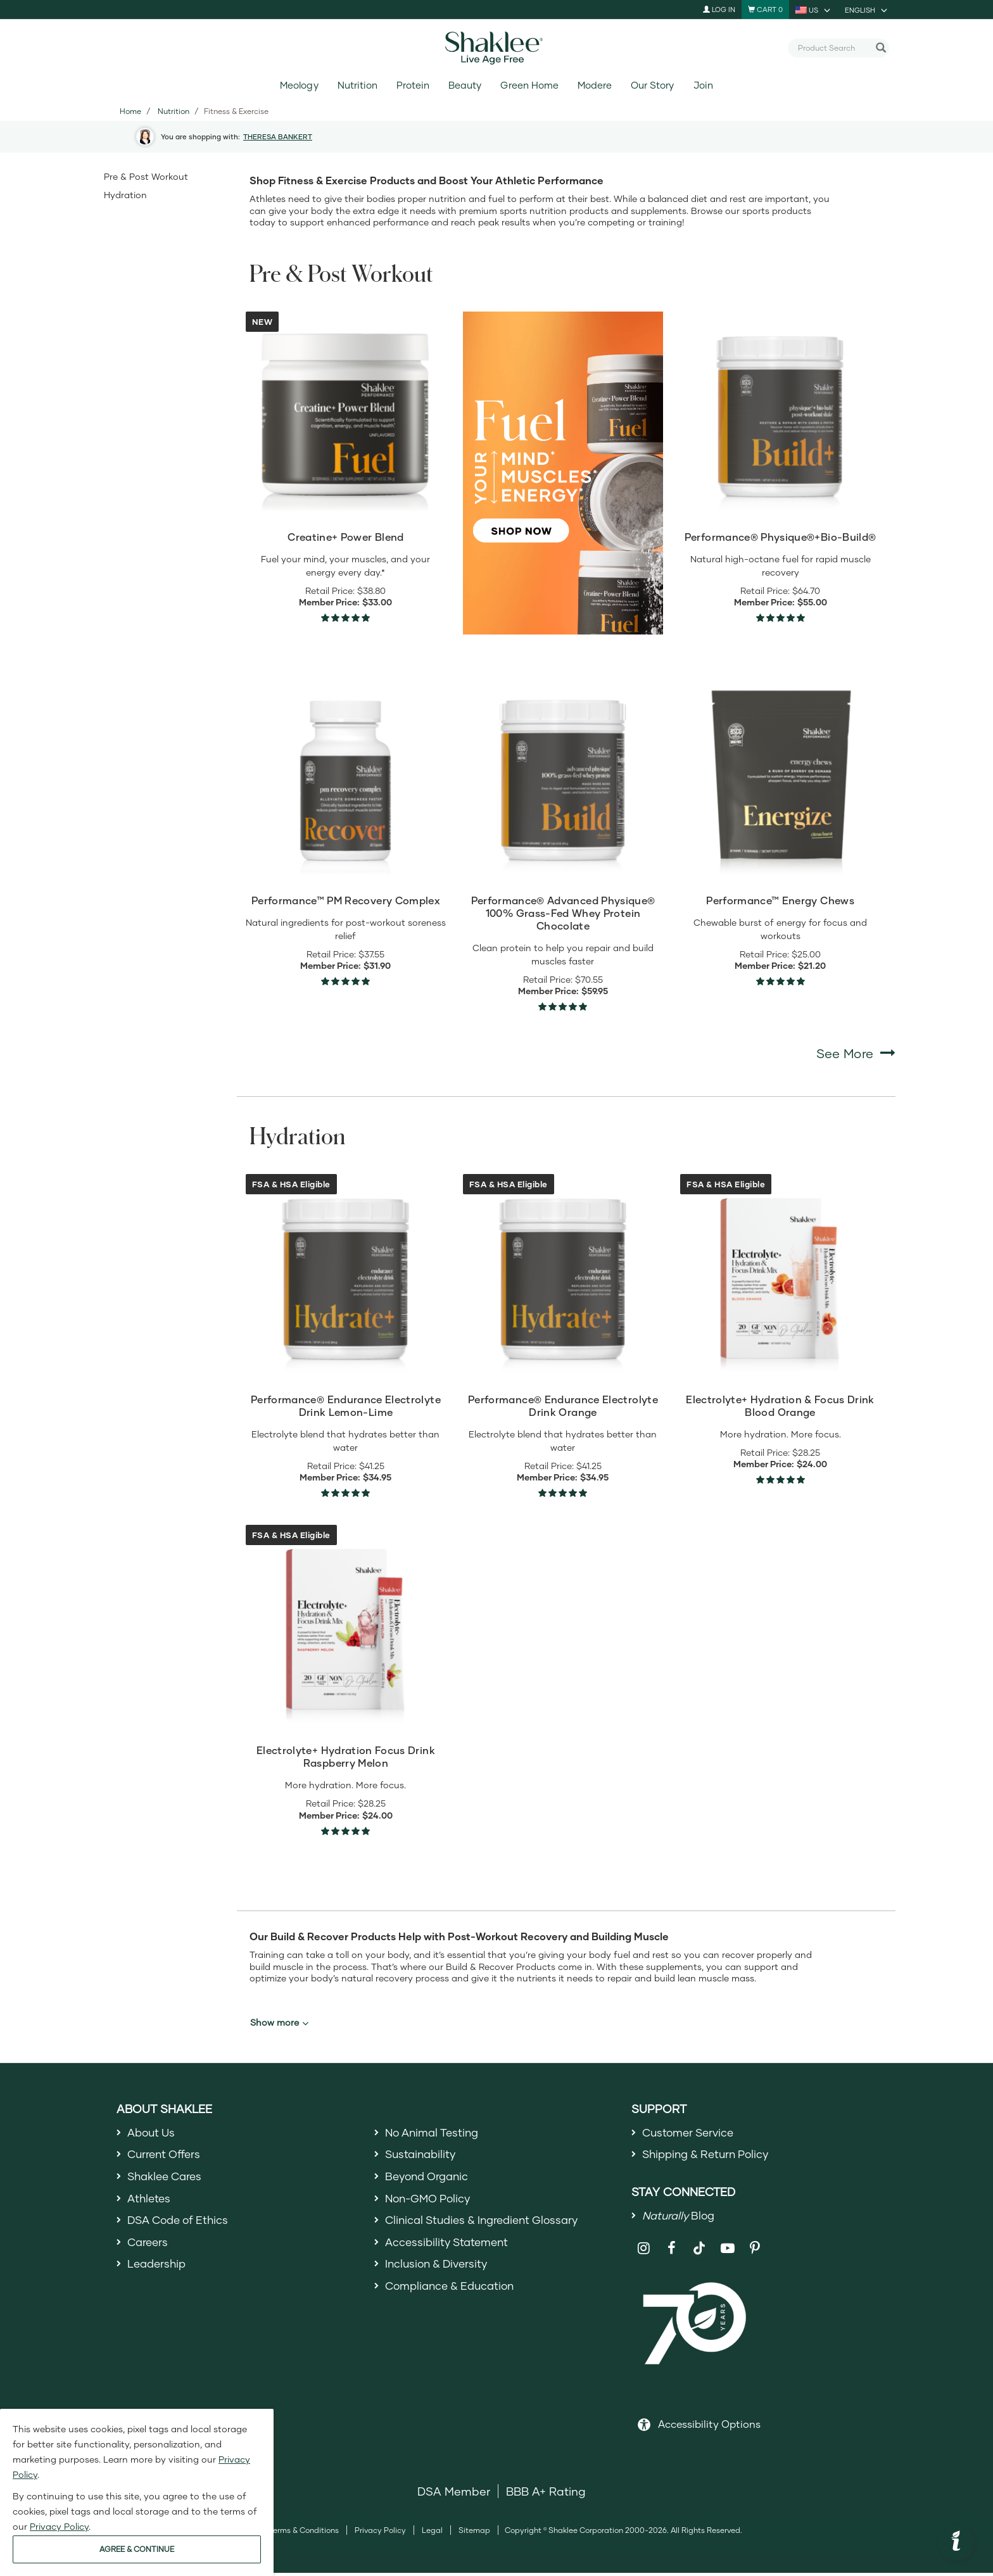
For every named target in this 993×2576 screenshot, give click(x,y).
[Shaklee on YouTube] (727, 2251)
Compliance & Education (453, 2294)
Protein (412, 85)
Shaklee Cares (167, 2178)
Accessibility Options (709, 2427)
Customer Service (691, 2133)
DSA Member (453, 2494)
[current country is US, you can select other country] (813, 9)
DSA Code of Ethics (181, 2225)
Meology (299, 85)
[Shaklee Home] (496, 48)
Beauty (464, 85)
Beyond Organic (429, 2178)
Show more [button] (279, 2022)
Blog (680, 2218)
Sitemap (474, 2533)
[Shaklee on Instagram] (643, 2251)
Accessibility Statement (450, 2247)
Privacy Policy (380, 2533)
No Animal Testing (435, 2133)
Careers (148, 2247)
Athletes (150, 2202)
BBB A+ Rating (546, 2494)
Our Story (652, 85)
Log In (719, 9)
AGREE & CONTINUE (136, 2549)
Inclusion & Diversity (439, 2271)
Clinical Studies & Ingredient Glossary (487, 2225)
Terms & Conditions (304, 2533)
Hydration (125, 194)
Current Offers (166, 2155)
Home (130, 111)
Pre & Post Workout (146, 176)
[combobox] (833, 47)
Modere (595, 85)
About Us (153, 2133)
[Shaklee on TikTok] (699, 2244)
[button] (956, 2542)
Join (703, 85)
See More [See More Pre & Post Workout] (855, 1053)
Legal (432, 2533)
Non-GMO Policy (430, 2202)
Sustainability (422, 2155)
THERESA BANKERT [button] (277, 136)
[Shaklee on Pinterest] (755, 2251)
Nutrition (357, 85)
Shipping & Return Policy (710, 2155)
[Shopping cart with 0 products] (765, 9)
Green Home (529, 85)
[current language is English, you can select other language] (866, 9)
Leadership (158, 2271)
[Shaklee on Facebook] (671, 2251)
